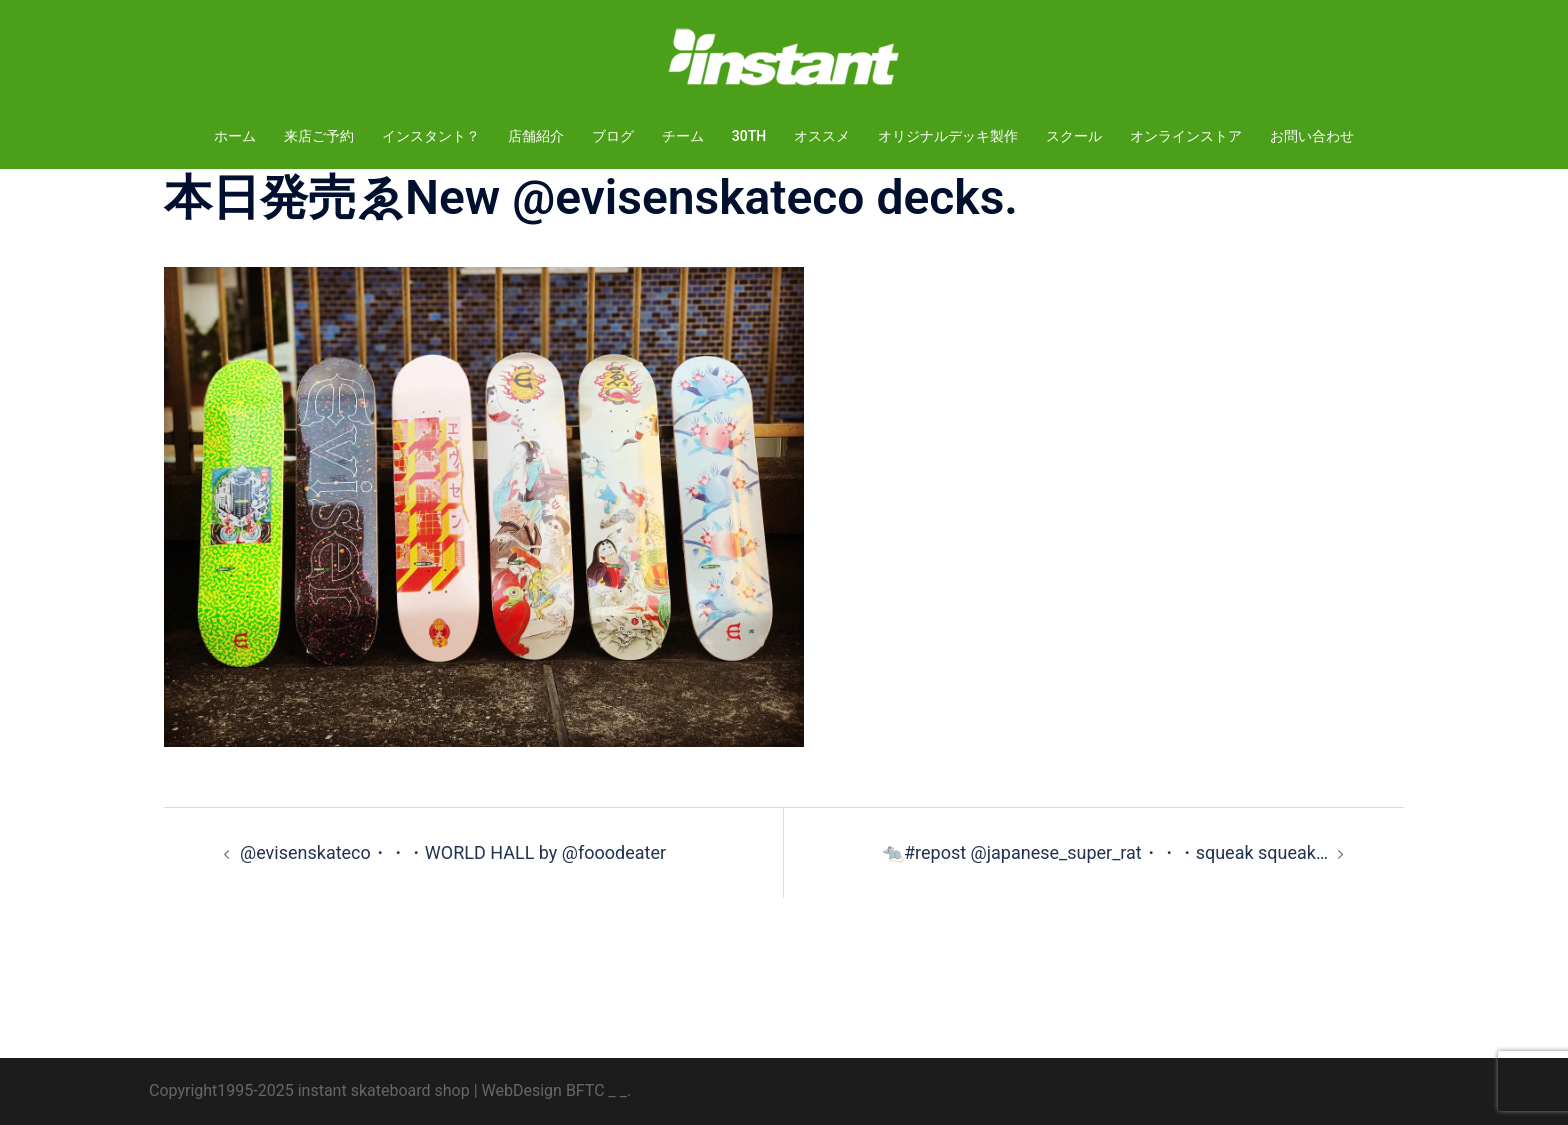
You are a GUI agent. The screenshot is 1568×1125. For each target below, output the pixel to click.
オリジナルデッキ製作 (948, 136)
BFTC (585, 1090)
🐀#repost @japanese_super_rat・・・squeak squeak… (1105, 852)
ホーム (235, 136)
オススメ (822, 136)
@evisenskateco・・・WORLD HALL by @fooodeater (453, 852)
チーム (683, 136)
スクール (1074, 136)
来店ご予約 (319, 136)
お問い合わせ (1312, 136)
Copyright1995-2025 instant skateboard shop (309, 1090)
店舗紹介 (536, 136)
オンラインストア (1186, 136)
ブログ (613, 136)
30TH (749, 136)
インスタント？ (431, 136)
